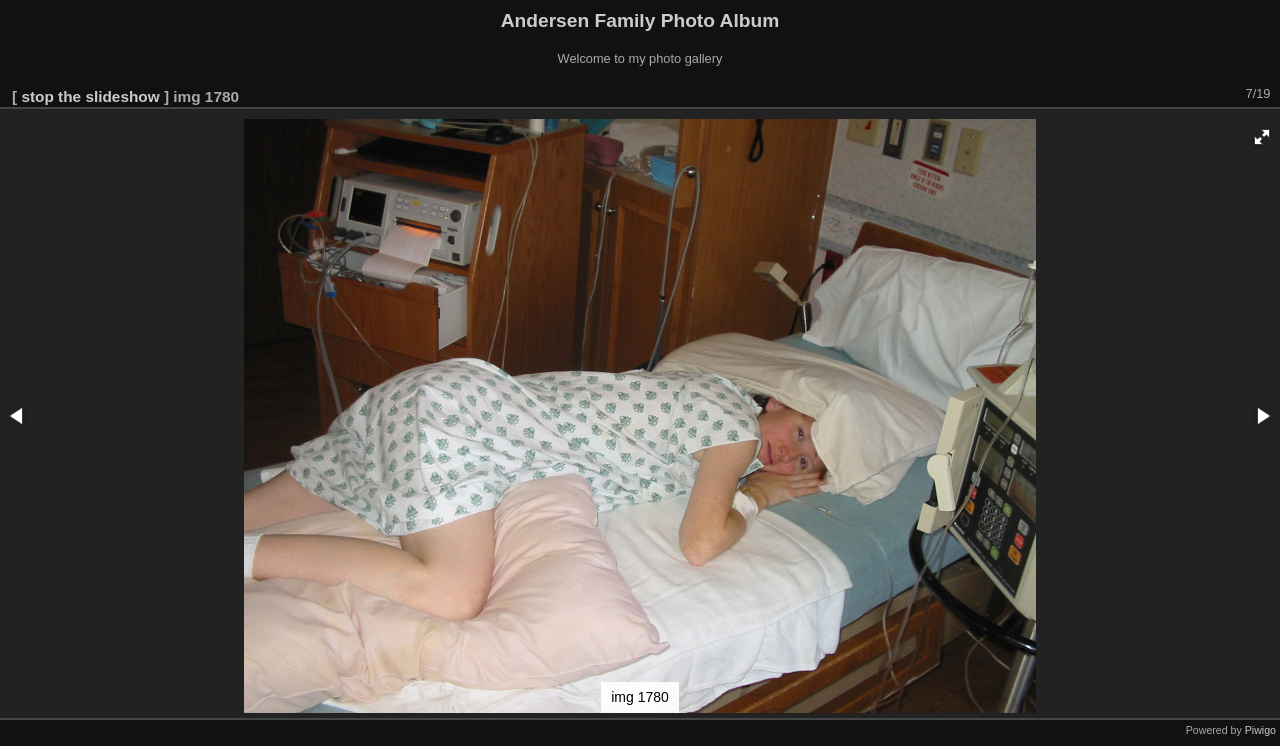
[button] (1262, 137)
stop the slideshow (90, 96)
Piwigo (1260, 730)
